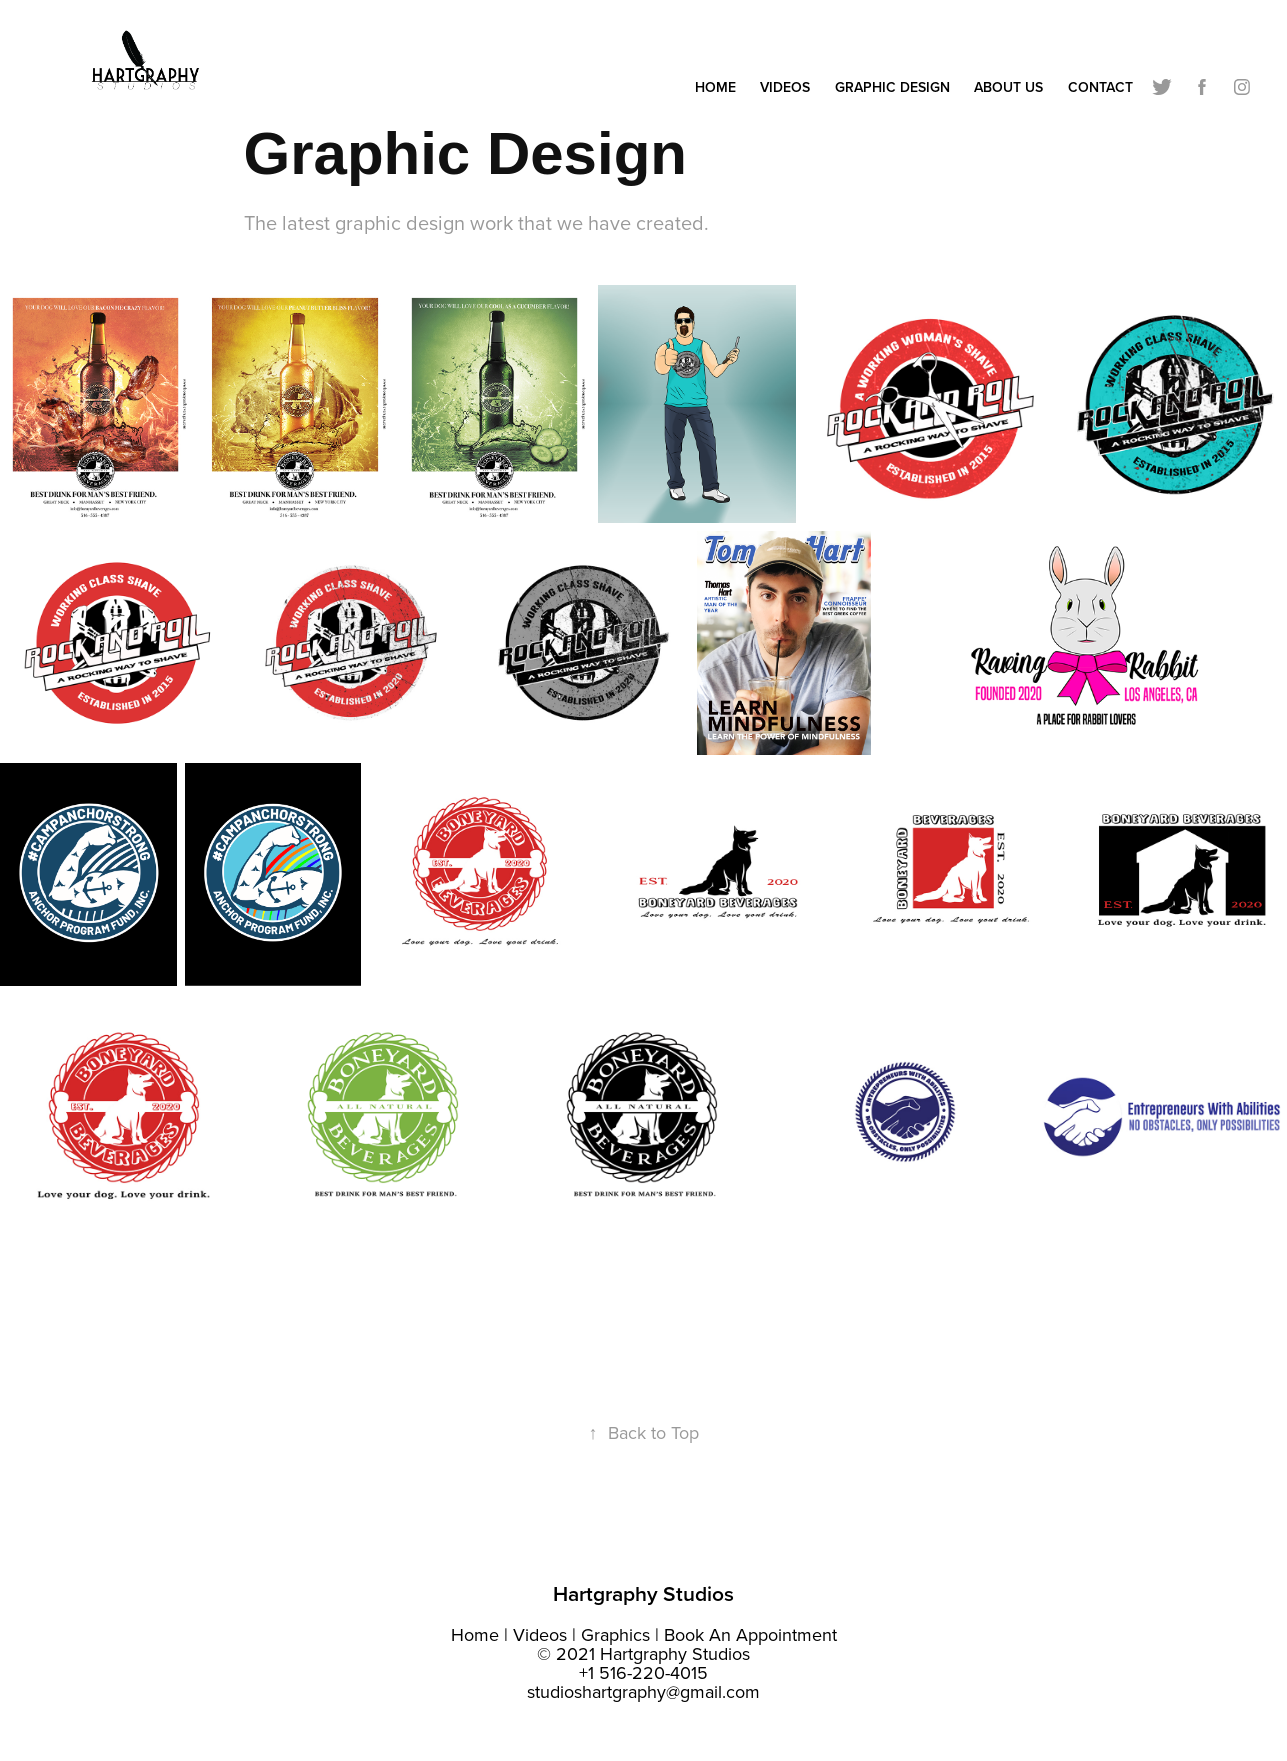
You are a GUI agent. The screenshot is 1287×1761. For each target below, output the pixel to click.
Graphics (615, 1634)
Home (715, 87)
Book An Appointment (750, 1634)
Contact (1100, 87)
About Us (1008, 87)
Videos (785, 87)
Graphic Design (892, 87)
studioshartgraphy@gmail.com (643, 1691)
